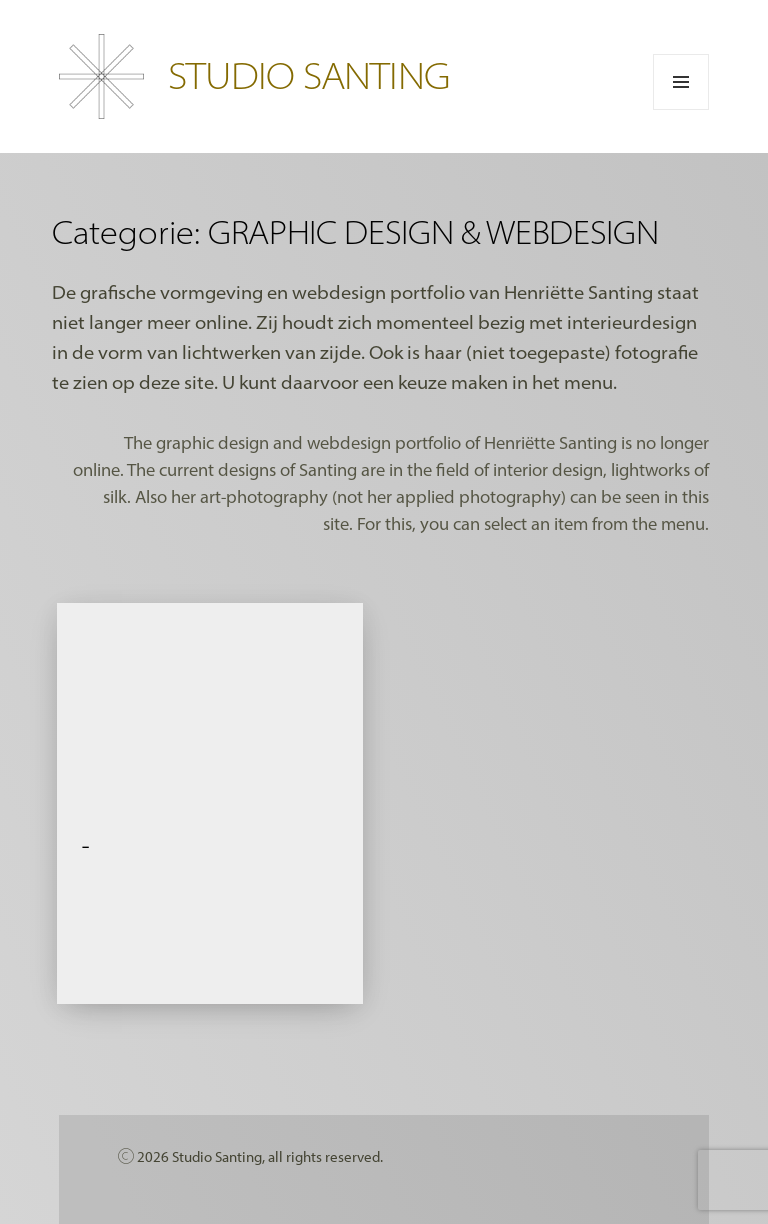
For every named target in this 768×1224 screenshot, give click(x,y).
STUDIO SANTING (309, 74)
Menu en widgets (681, 109)
